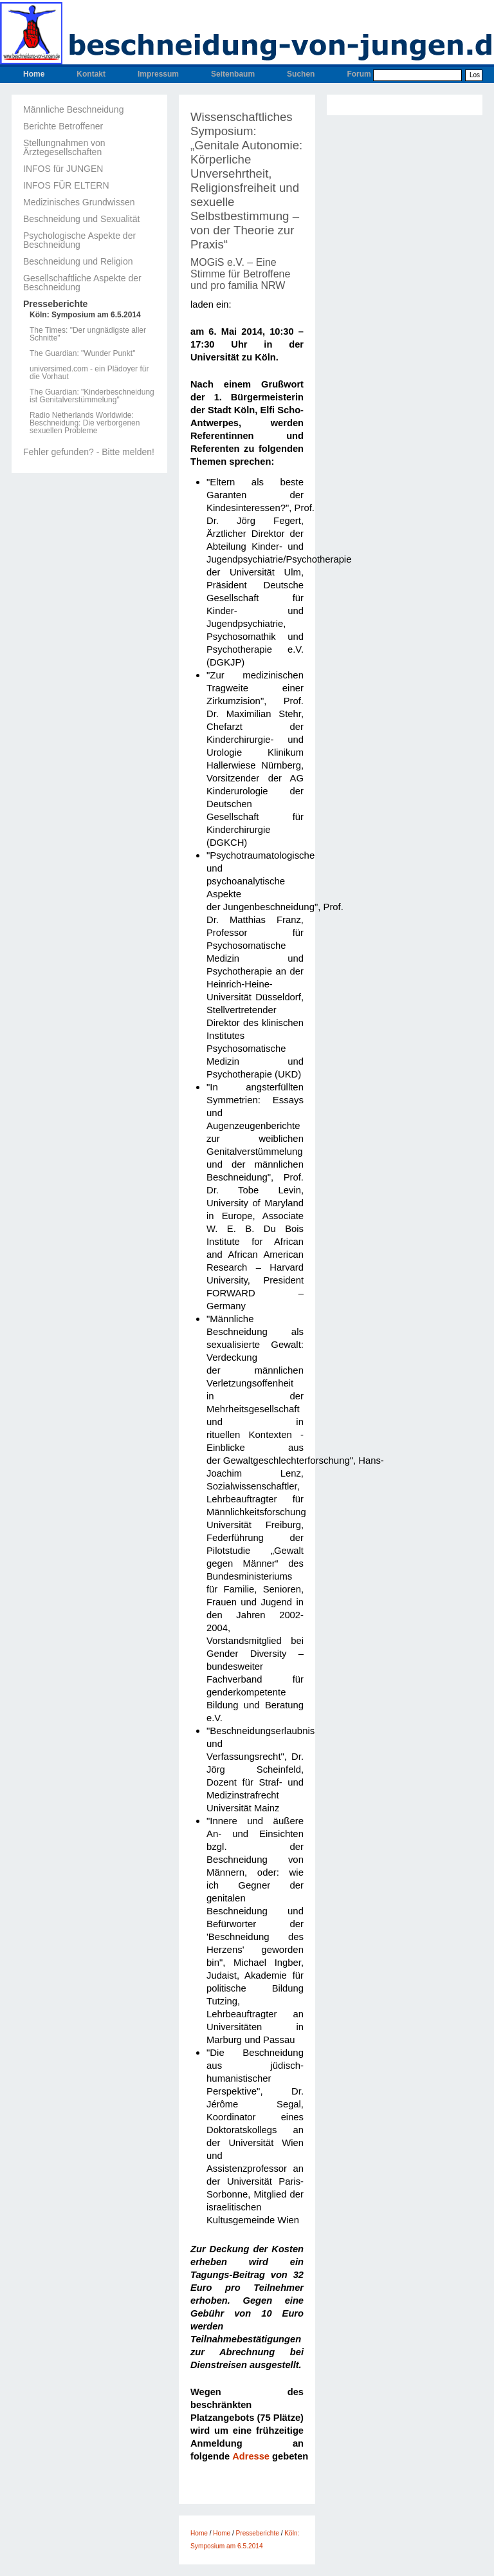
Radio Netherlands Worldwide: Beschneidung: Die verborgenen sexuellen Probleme (85, 422)
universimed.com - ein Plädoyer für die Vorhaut (89, 372)
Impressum (158, 74)
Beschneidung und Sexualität (81, 218)
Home (33, 74)
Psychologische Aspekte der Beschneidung (79, 240)
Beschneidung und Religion (78, 261)
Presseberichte (55, 303)
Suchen (301, 74)
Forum (358, 74)
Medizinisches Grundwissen (79, 202)
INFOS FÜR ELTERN (66, 185)
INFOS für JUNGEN (63, 168)
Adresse (251, 2456)
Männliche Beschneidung (73, 109)
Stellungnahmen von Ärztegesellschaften (64, 147)
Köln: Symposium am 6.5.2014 (85, 315)
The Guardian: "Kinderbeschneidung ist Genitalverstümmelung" (92, 396)
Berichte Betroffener (63, 126)
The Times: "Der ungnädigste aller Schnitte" (88, 334)
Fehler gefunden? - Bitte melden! (88, 451)
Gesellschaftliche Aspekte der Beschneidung (82, 283)
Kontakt (91, 74)
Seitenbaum (233, 74)
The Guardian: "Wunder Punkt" (82, 353)
